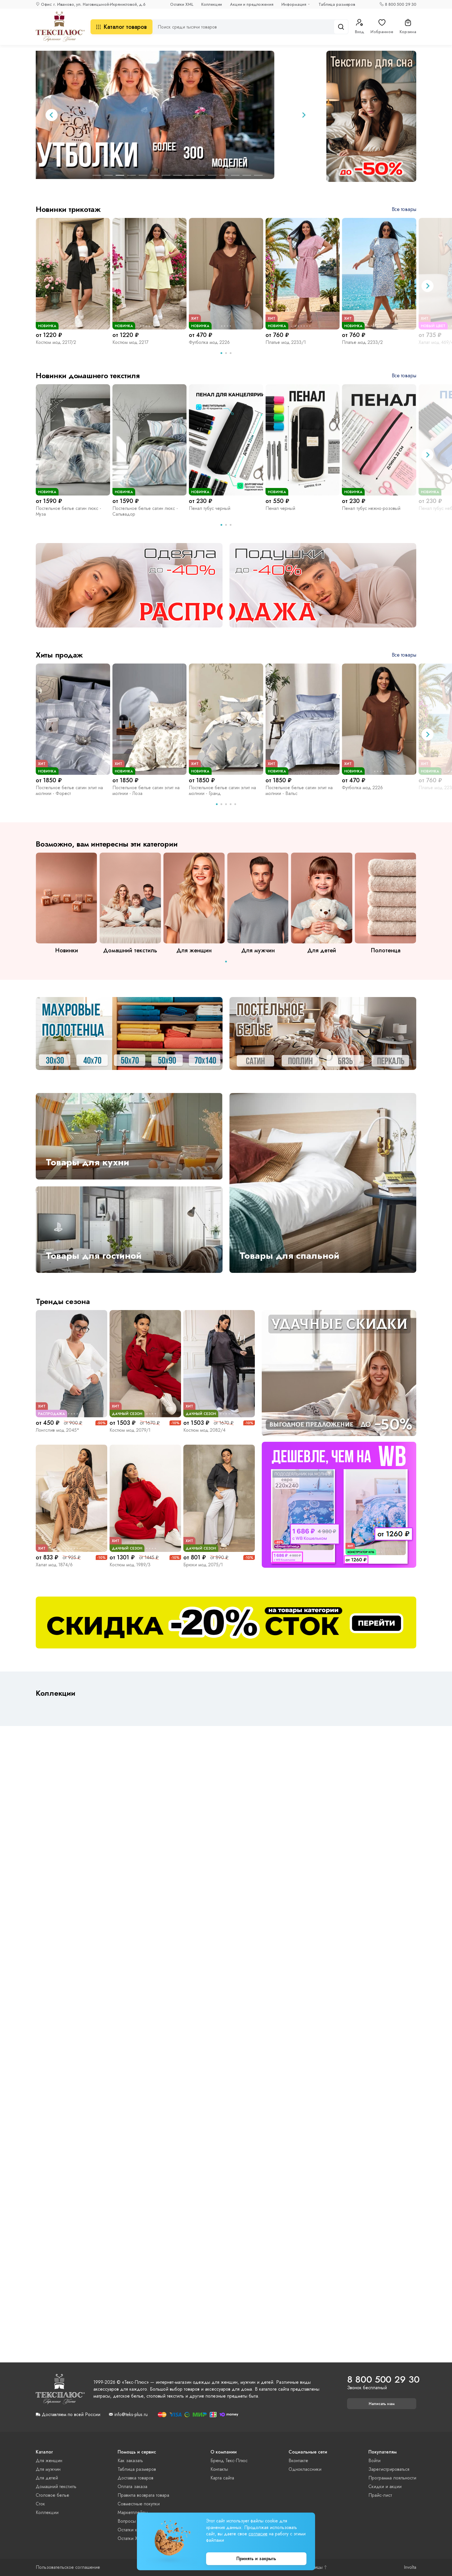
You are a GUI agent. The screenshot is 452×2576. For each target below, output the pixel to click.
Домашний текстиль (56, 2486)
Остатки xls (129, 2529)
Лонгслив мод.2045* (57, 1430)
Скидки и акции (385, 2486)
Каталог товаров (121, 27)
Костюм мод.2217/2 (56, 342)
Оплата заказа (132, 2486)
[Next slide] (303, 115)
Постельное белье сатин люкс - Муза (68, 511)
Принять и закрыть (256, 2558)
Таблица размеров (337, 4)
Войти (374, 2460)
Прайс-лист (380, 2495)
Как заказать (130, 2460)
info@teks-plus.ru (131, 2414)
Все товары (404, 209)
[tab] (97, 175)
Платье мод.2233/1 (285, 342)
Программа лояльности (392, 2478)
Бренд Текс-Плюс (229, 2460)
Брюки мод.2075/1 (203, 1564)
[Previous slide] (52, 115)
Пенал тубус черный (209, 508)
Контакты (219, 2469)
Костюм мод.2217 (130, 342)
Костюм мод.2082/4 (204, 1430)
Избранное (381, 27)
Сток (40, 2503)
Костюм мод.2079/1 (130, 1430)
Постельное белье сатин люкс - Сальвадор (145, 511)
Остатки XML (181, 4)
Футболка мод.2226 (209, 342)
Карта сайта (222, 2478)
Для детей (47, 2478)
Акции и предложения (251, 4)
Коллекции (211, 4)
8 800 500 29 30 (400, 4)
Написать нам (382, 2404)
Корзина (408, 27)
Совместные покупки (139, 2503)
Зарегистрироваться (388, 2469)
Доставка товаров (135, 2478)
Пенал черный (280, 508)
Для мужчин (48, 2469)
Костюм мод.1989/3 (130, 1564)
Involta (410, 2567)
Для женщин (49, 2460)
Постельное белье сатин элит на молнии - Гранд (222, 790)
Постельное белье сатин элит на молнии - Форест (69, 790)
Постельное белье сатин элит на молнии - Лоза (146, 790)
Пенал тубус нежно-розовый (371, 508)
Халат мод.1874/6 (54, 1564)
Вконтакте (298, 2460)
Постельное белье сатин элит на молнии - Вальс (299, 790)
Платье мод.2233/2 (362, 342)
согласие (258, 2533)
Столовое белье (52, 2495)
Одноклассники (305, 2469)
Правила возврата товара (143, 2495)
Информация (293, 4)
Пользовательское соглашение (68, 2567)
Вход (359, 27)
